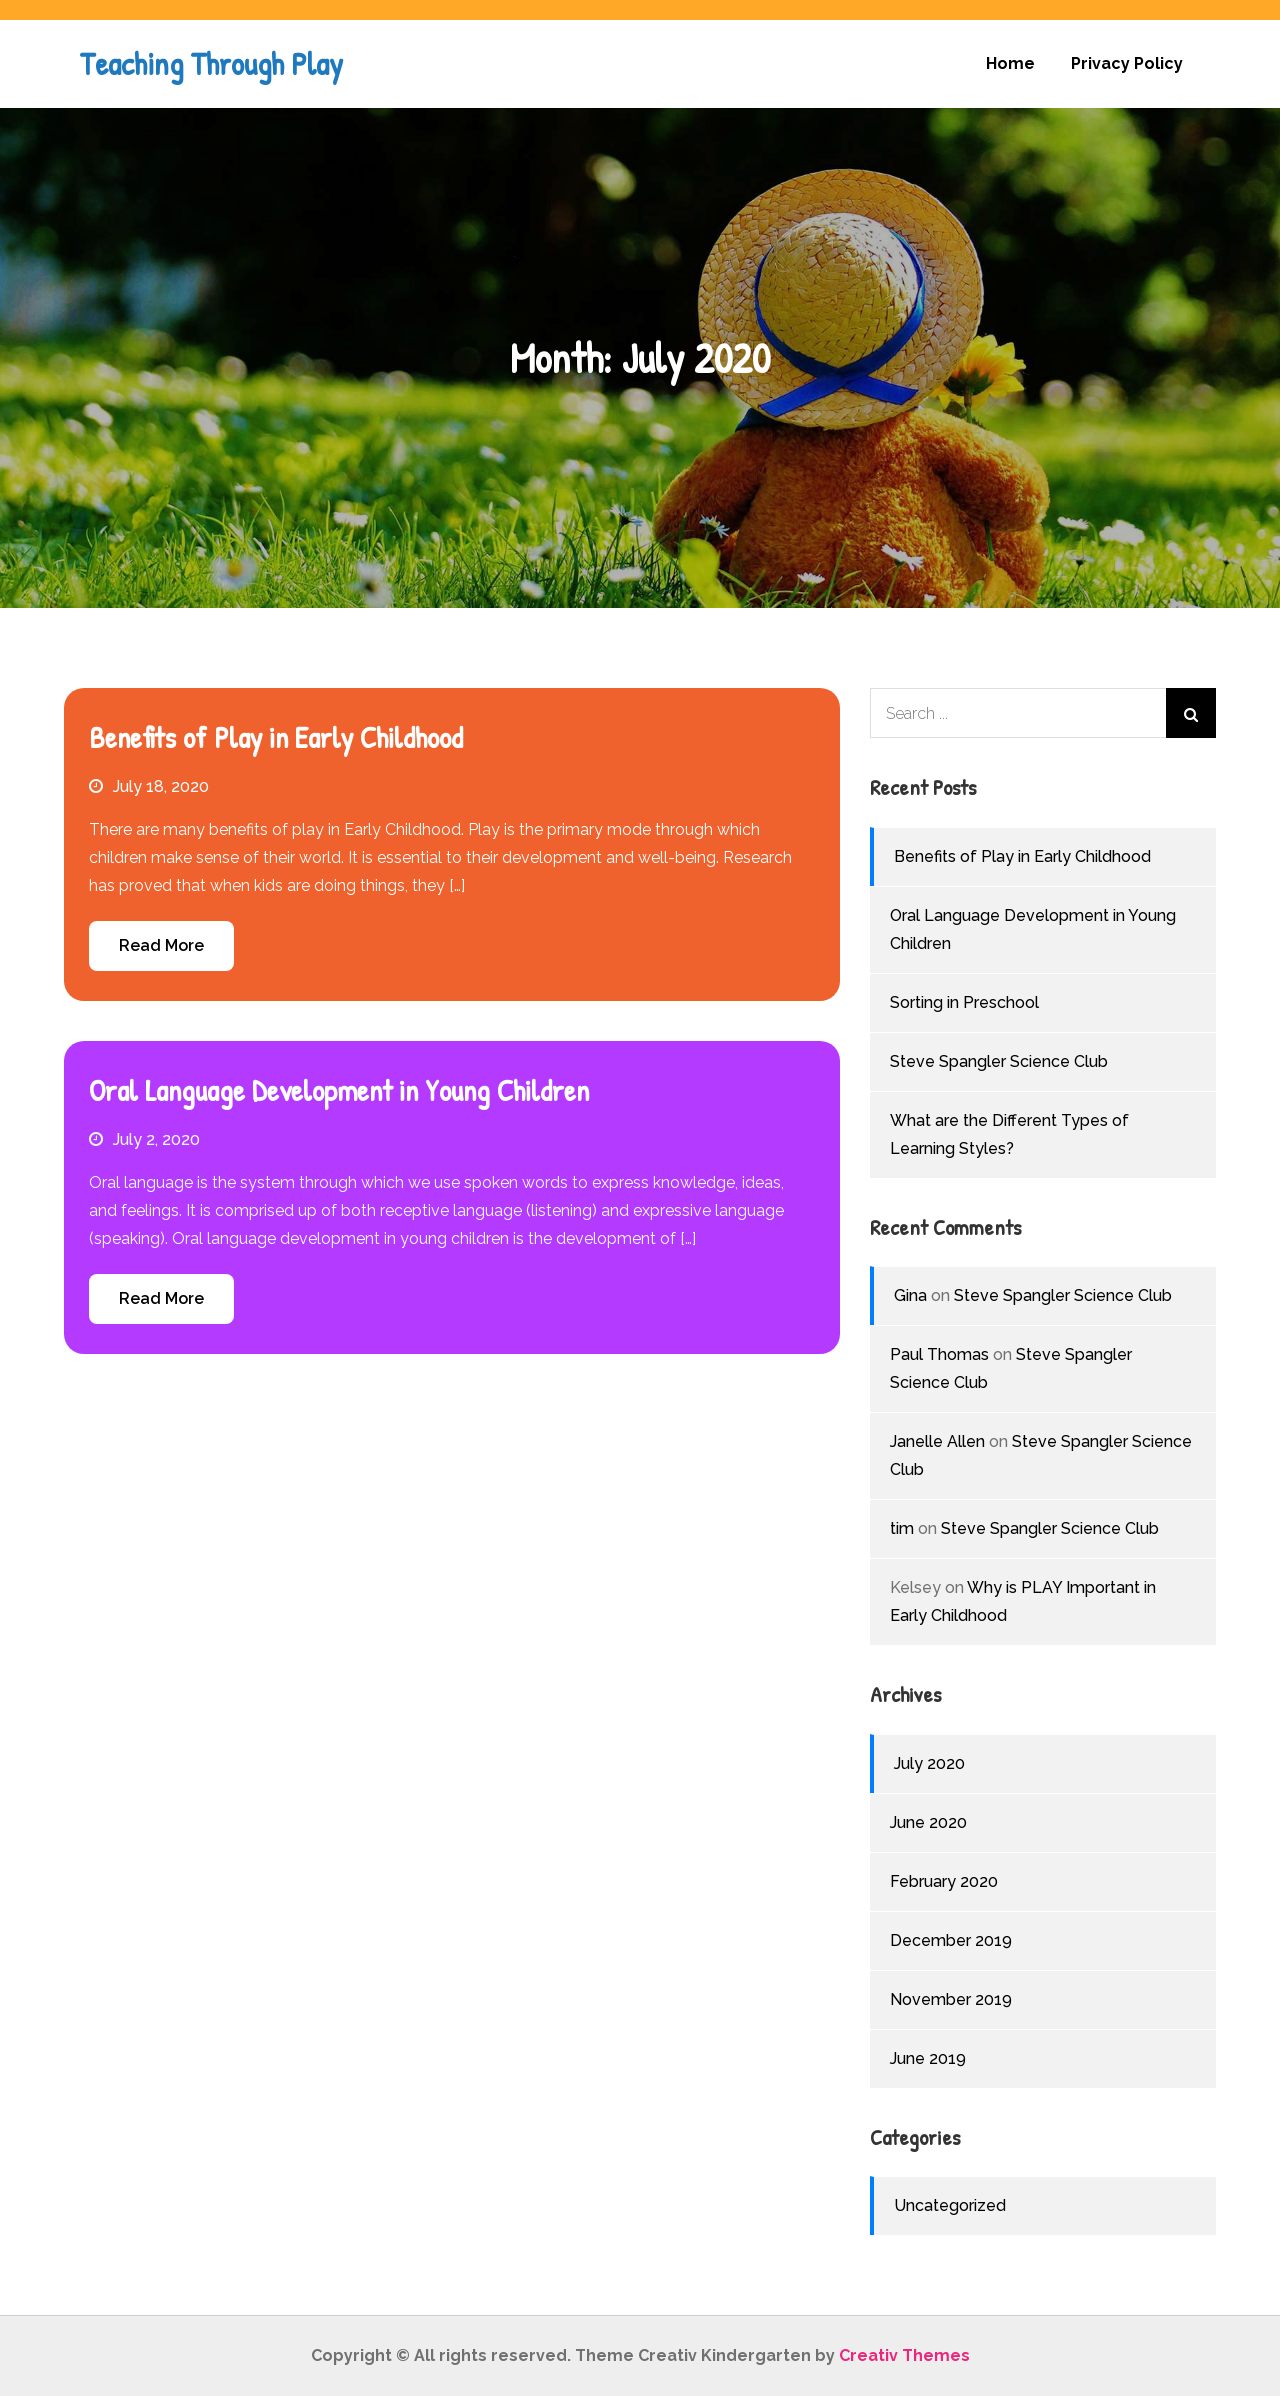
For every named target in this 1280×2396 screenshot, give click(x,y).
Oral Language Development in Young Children (339, 1090)
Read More (161, 945)
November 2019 (951, 1999)
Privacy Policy (1127, 63)
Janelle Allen (937, 1441)
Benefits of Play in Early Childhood (276, 737)
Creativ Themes (904, 2355)
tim (902, 1528)
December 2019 (951, 1940)
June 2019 (928, 2058)
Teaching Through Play (211, 63)
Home (1010, 63)
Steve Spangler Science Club (999, 1061)
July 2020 (929, 1763)
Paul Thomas (939, 1354)
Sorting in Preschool (964, 1002)
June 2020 (928, 1822)
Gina (910, 1295)
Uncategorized (950, 2205)
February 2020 (944, 1881)
